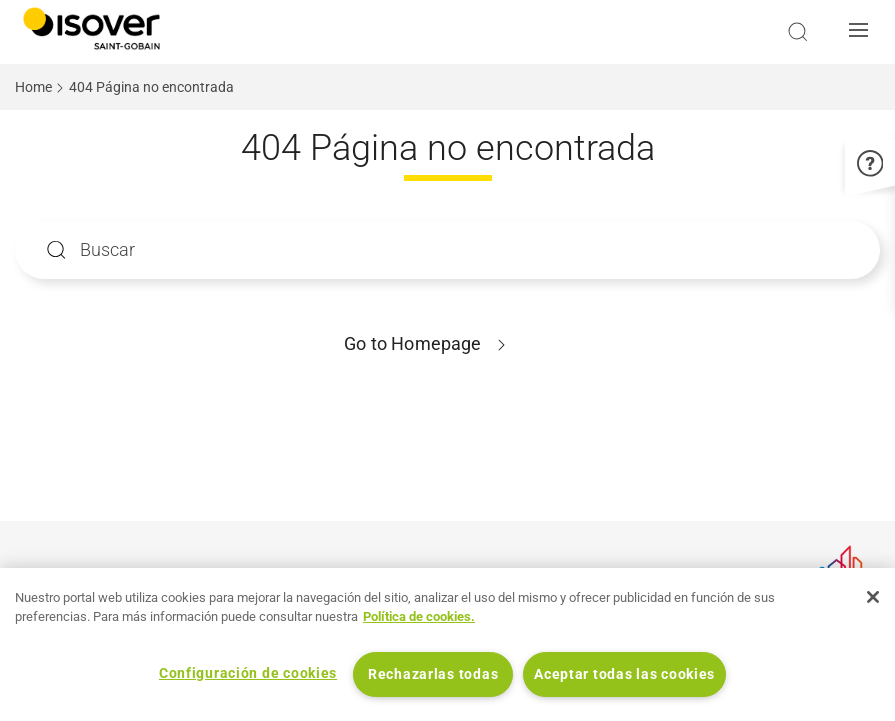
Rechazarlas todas (433, 674)
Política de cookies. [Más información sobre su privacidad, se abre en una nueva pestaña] (419, 616)
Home (33, 87)
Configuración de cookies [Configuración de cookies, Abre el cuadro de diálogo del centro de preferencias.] (248, 673)
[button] (864, 32)
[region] (447, 644)
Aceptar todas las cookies (624, 674)
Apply (56, 249)
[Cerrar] (873, 597)
